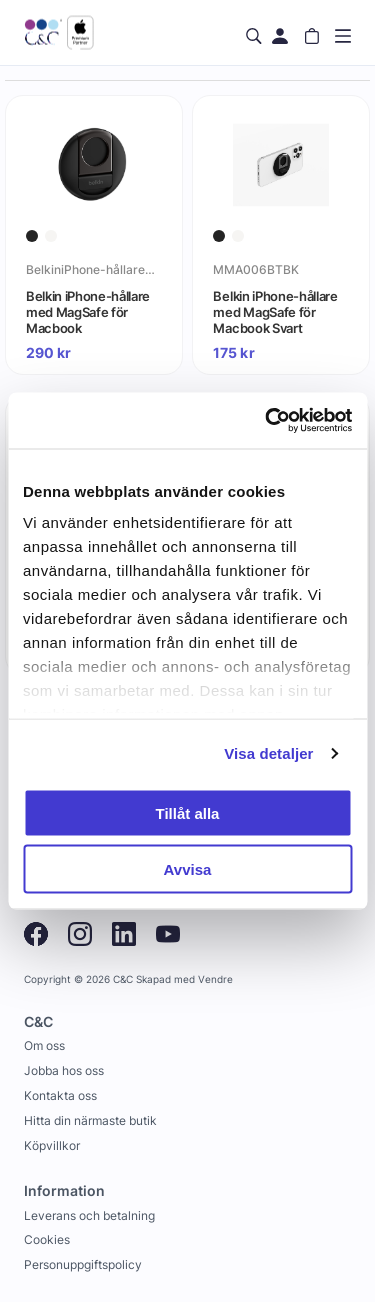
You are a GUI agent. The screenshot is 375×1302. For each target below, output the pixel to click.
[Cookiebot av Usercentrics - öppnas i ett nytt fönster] (267, 421)
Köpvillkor (52, 1145)
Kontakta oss (60, 1095)
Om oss (44, 1045)
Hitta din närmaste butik (90, 1120)
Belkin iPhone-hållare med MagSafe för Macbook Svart (275, 312)
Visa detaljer (268, 753)
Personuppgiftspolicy (83, 1264)
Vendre (215, 979)
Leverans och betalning (89, 1215)
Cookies (47, 1239)
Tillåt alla (188, 812)
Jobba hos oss (64, 1070)
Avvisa (188, 869)
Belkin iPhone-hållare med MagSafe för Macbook (88, 312)
